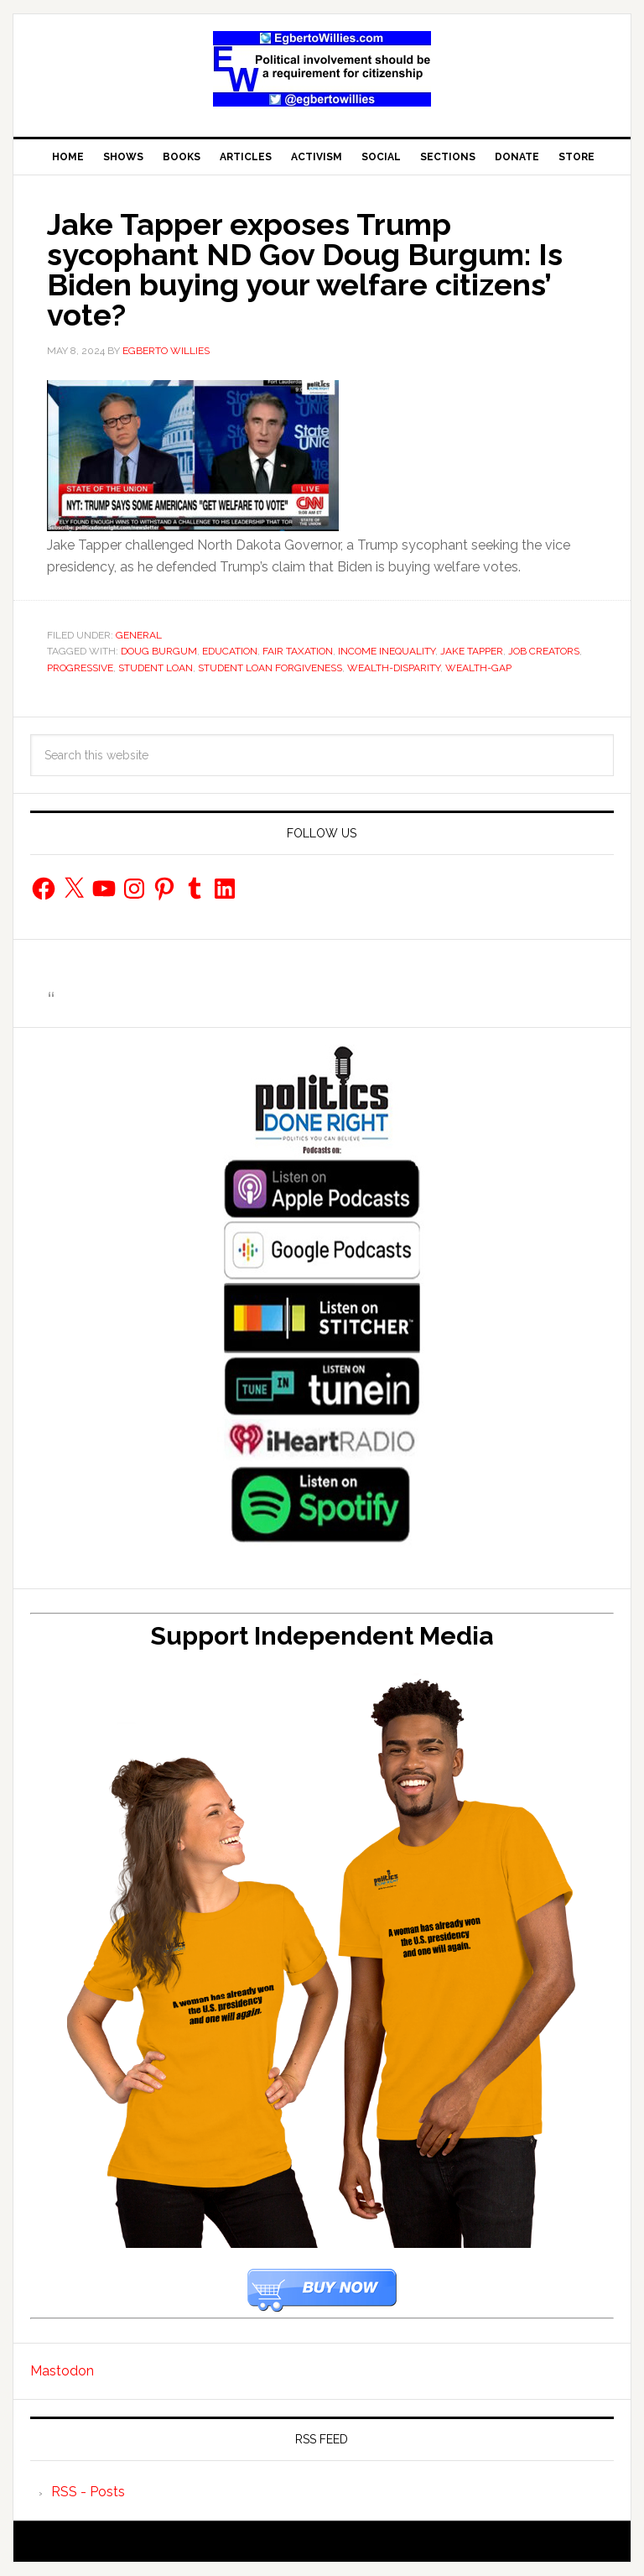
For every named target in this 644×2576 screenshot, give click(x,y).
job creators (543, 651)
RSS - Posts (88, 2492)
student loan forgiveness (270, 668)
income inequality (386, 651)
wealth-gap (478, 668)
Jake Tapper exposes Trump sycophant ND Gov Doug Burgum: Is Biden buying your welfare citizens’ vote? (305, 269)
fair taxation (297, 651)
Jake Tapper (471, 651)
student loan (155, 668)
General (139, 635)
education (229, 651)
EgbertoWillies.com (321, 69)
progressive (80, 668)
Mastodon (62, 2371)
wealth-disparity (393, 668)
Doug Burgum (159, 651)
